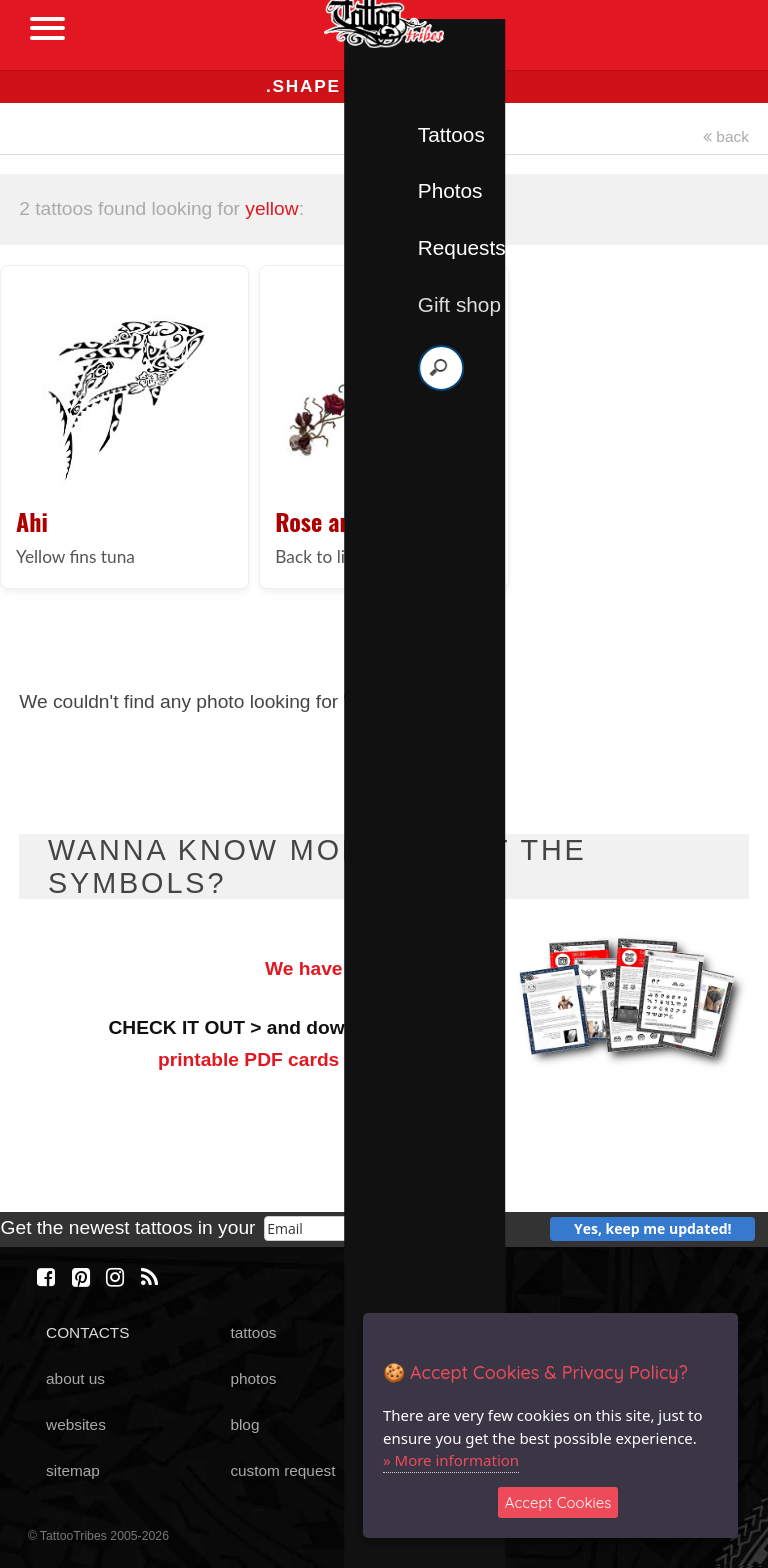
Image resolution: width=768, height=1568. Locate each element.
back (726, 136)
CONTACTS (87, 1332)
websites (76, 1424)
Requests (462, 247)
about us (75, 1378)
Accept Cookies (558, 1502)
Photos (450, 190)
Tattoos (451, 134)
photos (253, 1378)
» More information (451, 1460)
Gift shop (459, 304)
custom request (282, 1470)
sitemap (73, 1470)
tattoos (253, 1332)
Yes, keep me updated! (653, 1228)
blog (244, 1424)
